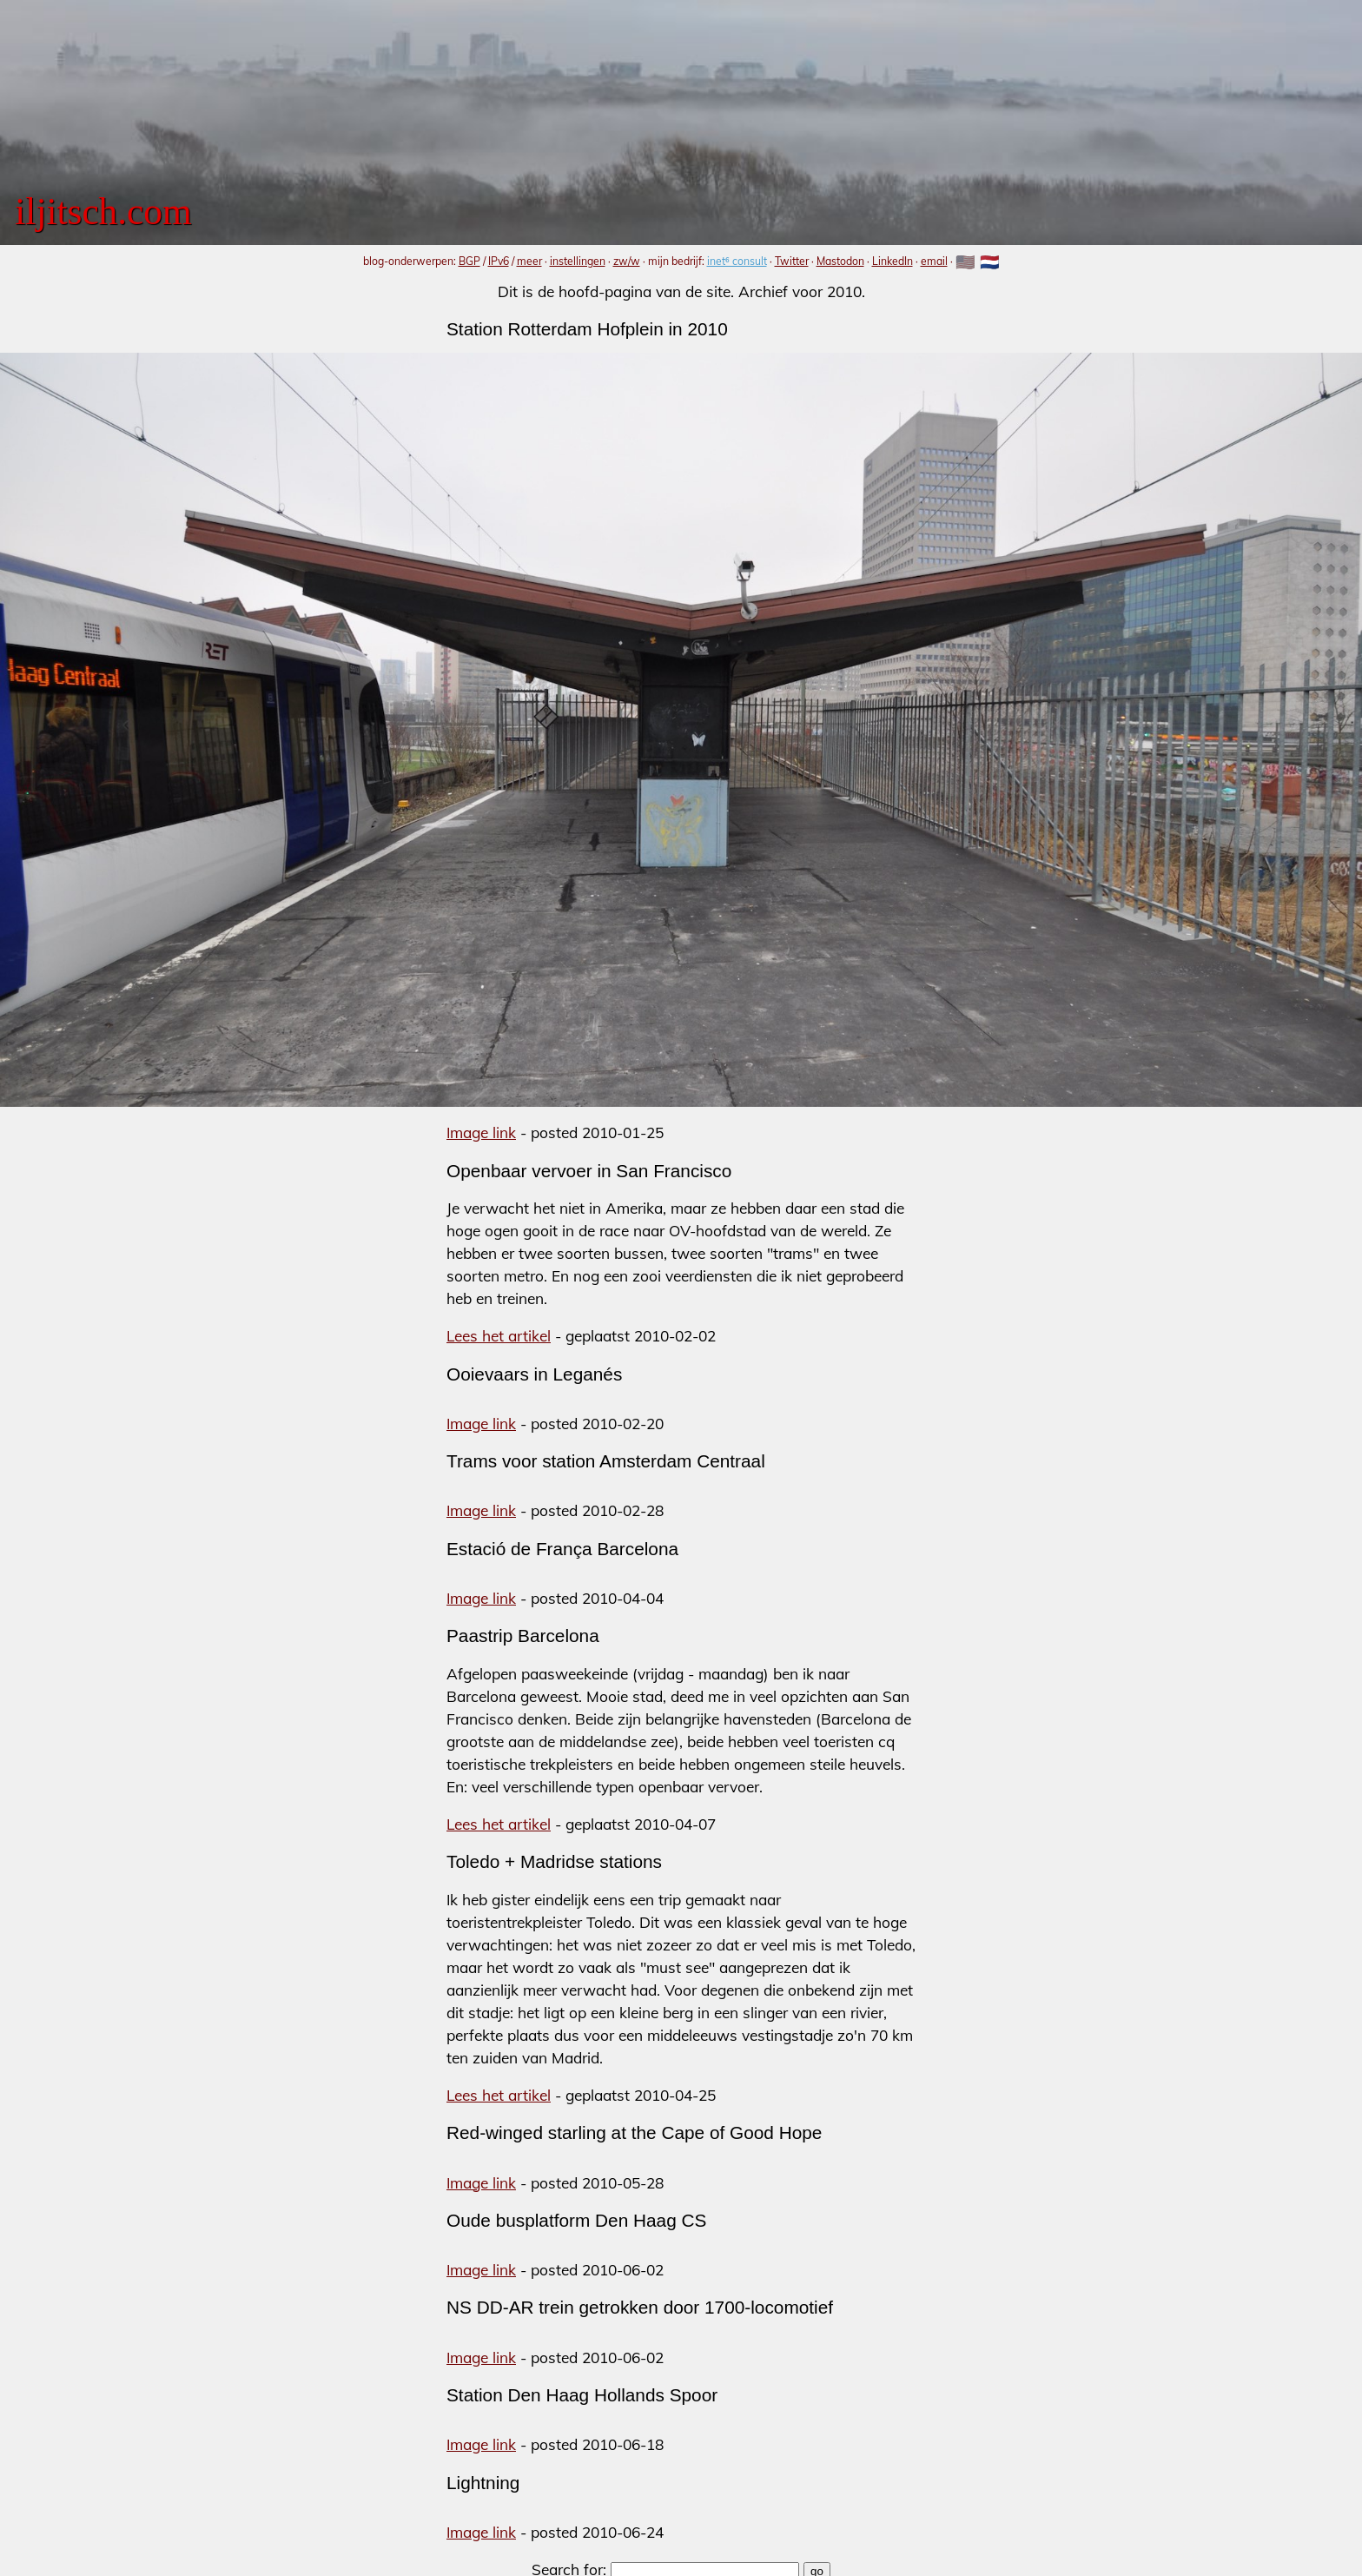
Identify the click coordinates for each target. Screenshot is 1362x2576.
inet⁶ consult (737, 261)
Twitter (792, 261)
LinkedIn (892, 261)
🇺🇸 (965, 262)
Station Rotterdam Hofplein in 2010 (587, 329)
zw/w (626, 261)
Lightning (482, 2483)
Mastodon (840, 261)
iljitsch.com (103, 211)
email (934, 261)
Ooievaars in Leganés (534, 1374)
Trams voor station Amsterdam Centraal (605, 1461)
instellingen (577, 261)
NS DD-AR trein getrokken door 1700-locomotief (639, 2307)
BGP (469, 261)
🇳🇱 (990, 262)
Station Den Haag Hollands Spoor (581, 2395)
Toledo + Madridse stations (554, 1861)
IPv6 (498, 261)
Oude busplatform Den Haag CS (576, 2220)
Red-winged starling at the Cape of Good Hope (634, 2132)
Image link (481, 1132)
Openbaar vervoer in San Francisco (588, 1171)
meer (529, 261)
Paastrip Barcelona (522, 1636)
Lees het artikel (498, 1336)
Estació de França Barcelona (562, 1549)
